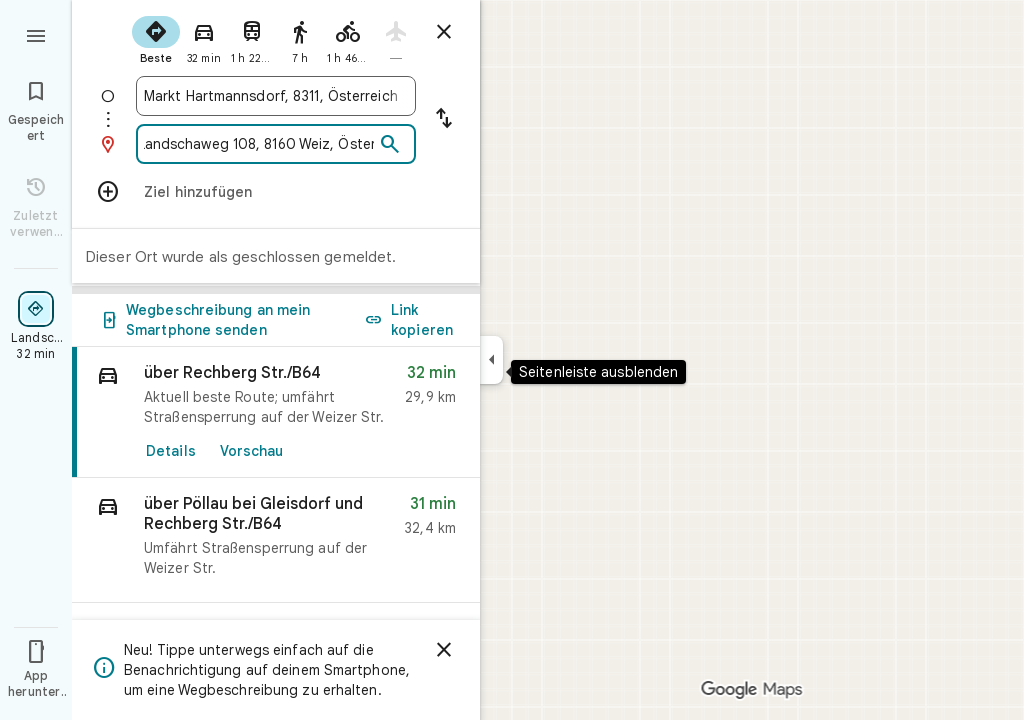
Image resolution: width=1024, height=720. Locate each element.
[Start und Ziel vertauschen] (444, 120)
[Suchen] (390, 145)
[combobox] (276, 96)
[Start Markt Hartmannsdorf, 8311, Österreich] (276, 96)
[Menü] (36, 34)
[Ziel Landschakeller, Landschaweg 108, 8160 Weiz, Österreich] (259, 144)
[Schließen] (444, 650)
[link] (276, 412)
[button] (276, 540)
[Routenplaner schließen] (444, 32)
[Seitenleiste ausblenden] (491, 360)
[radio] (156, 38)
